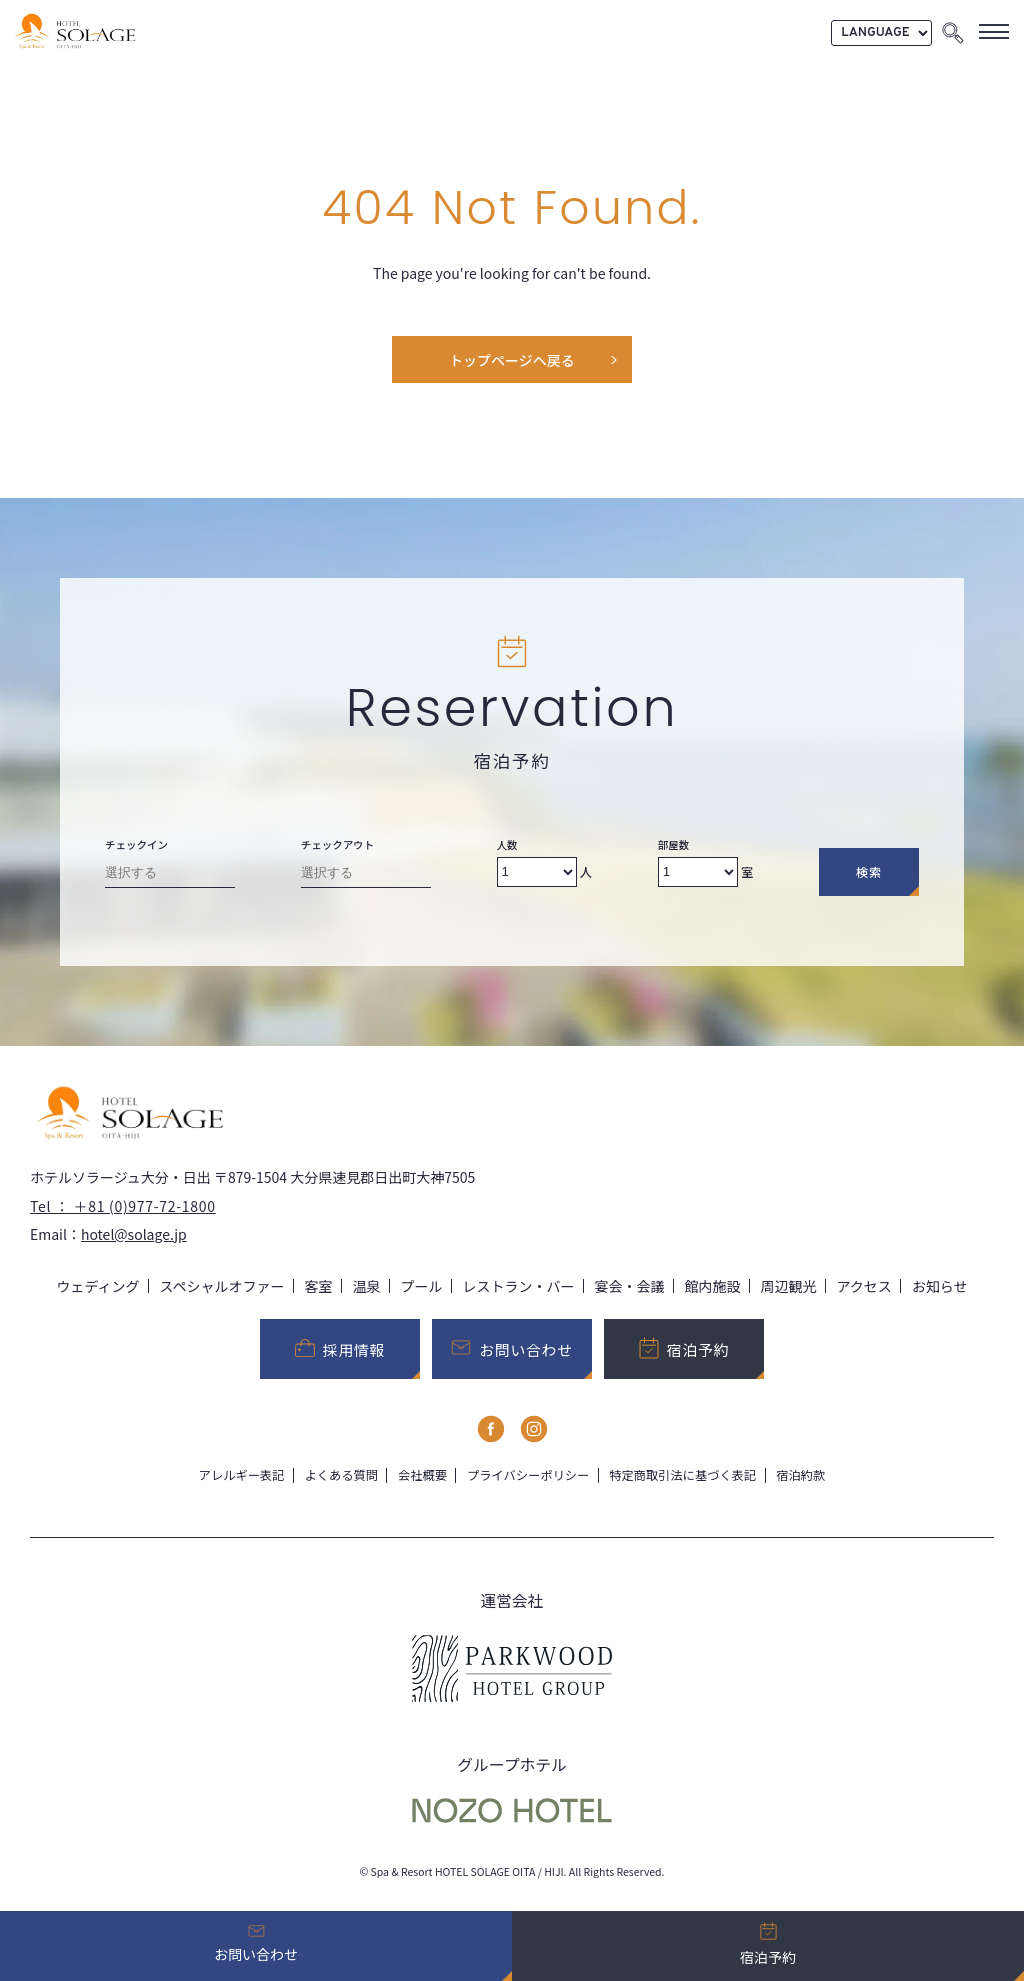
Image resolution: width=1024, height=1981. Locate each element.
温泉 (367, 1286)
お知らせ (940, 1286)
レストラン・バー (519, 1286)
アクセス (864, 1286)
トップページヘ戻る (512, 360)
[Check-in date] (170, 876)
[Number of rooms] (698, 872)
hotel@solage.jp (134, 1234)
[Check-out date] (366, 876)
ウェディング (97, 1286)
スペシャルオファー (221, 1286)
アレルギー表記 (242, 1475)
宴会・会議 (630, 1286)
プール (422, 1286)
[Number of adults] (537, 872)
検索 (869, 872)
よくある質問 (341, 1475)
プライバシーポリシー (528, 1475)
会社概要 (422, 1475)
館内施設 (713, 1286)
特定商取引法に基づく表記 (682, 1475)
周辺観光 (789, 1286)
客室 (319, 1286)
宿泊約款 (800, 1475)
